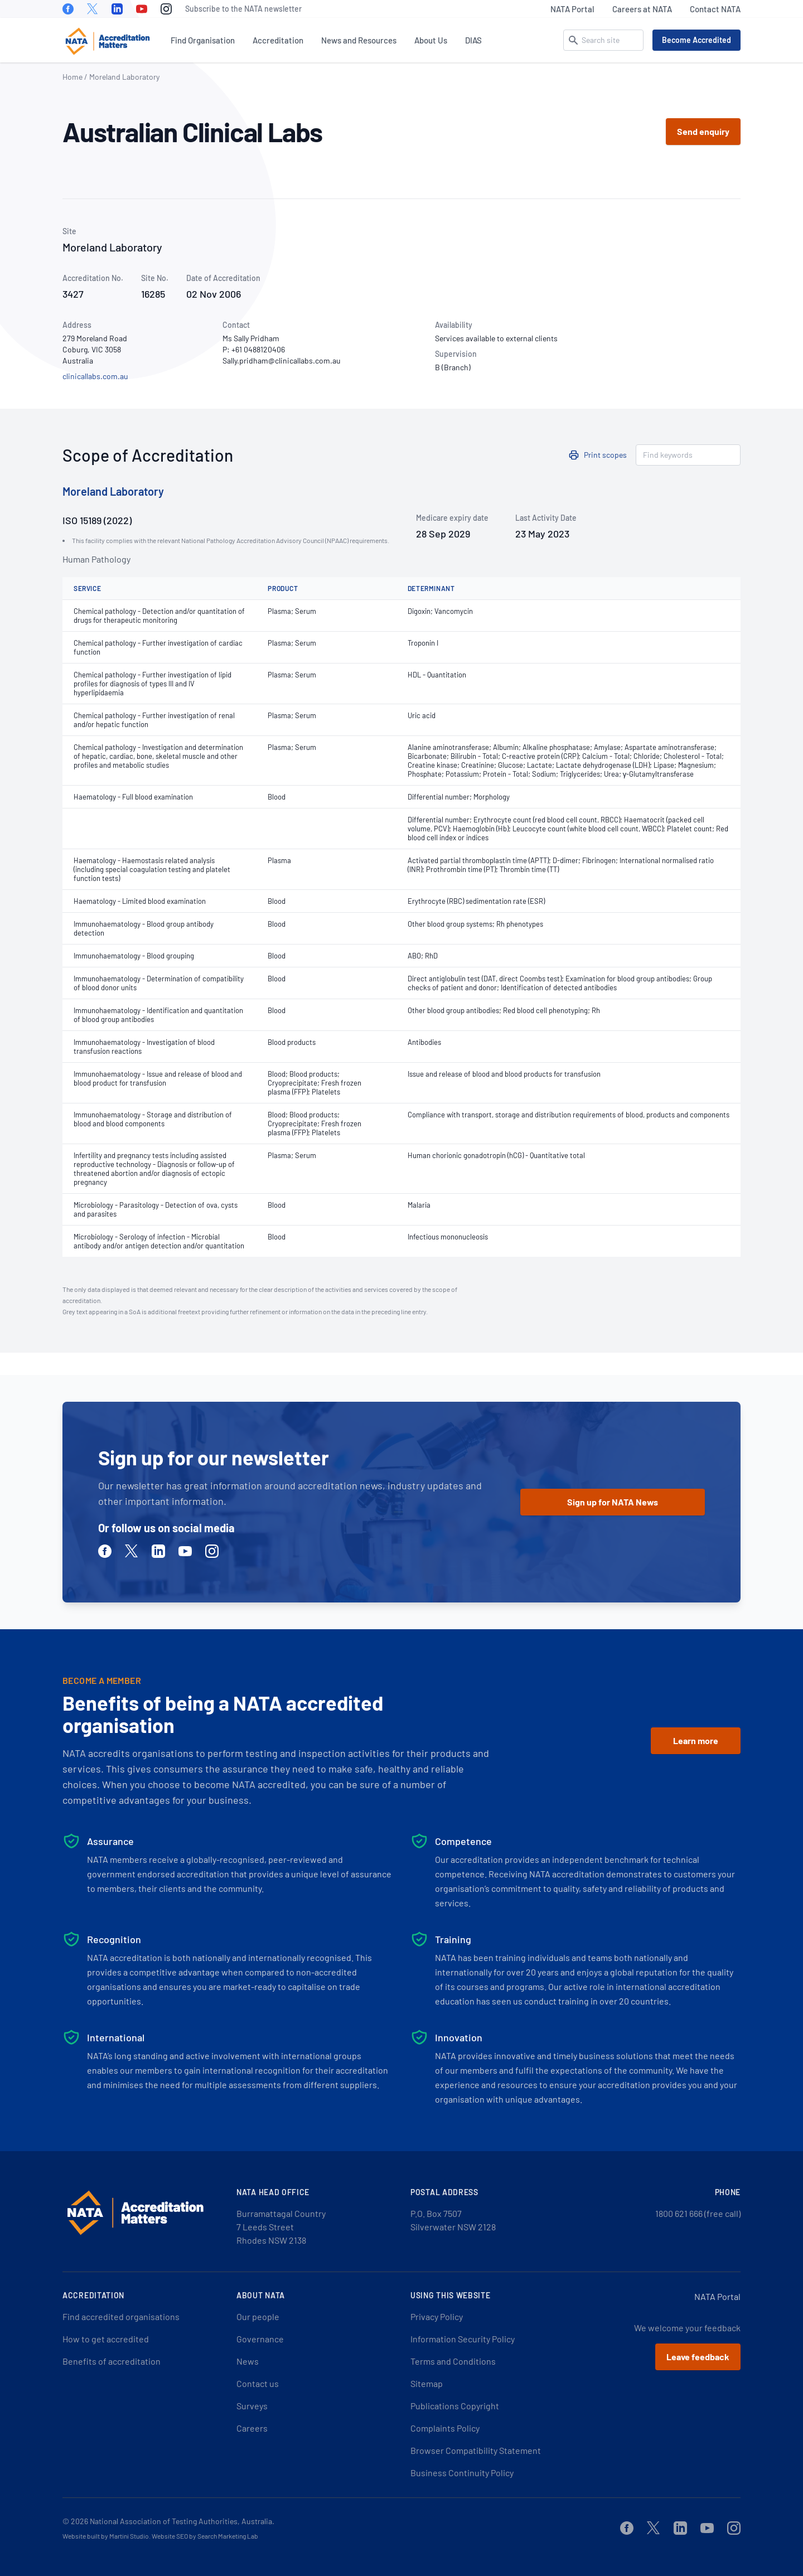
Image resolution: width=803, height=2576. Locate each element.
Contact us (257, 2383)
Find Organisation (203, 40)
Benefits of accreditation (111, 2361)
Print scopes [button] (605, 454)
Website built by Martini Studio (105, 2536)
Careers (252, 2428)
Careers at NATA (642, 9)
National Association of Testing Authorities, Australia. (182, 2521)
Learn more (695, 1740)
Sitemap (426, 2383)
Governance (260, 2338)
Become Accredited (696, 40)
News (247, 2361)
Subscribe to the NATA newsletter (243, 8)
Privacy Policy (436, 2316)
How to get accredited (105, 2338)
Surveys (252, 2405)
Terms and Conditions (453, 2361)
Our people (257, 2316)
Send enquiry (703, 131)
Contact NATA (715, 9)
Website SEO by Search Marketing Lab (205, 2536)
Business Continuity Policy (462, 2472)
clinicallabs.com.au (95, 376)
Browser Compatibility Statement (475, 2450)
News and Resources (358, 40)
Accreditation (278, 40)
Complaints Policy (445, 2428)
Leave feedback (697, 2356)
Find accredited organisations (121, 2316)
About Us (430, 40)
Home (72, 76)
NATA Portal (572, 9)
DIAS (473, 40)
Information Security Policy (462, 2338)
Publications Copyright (454, 2405)
